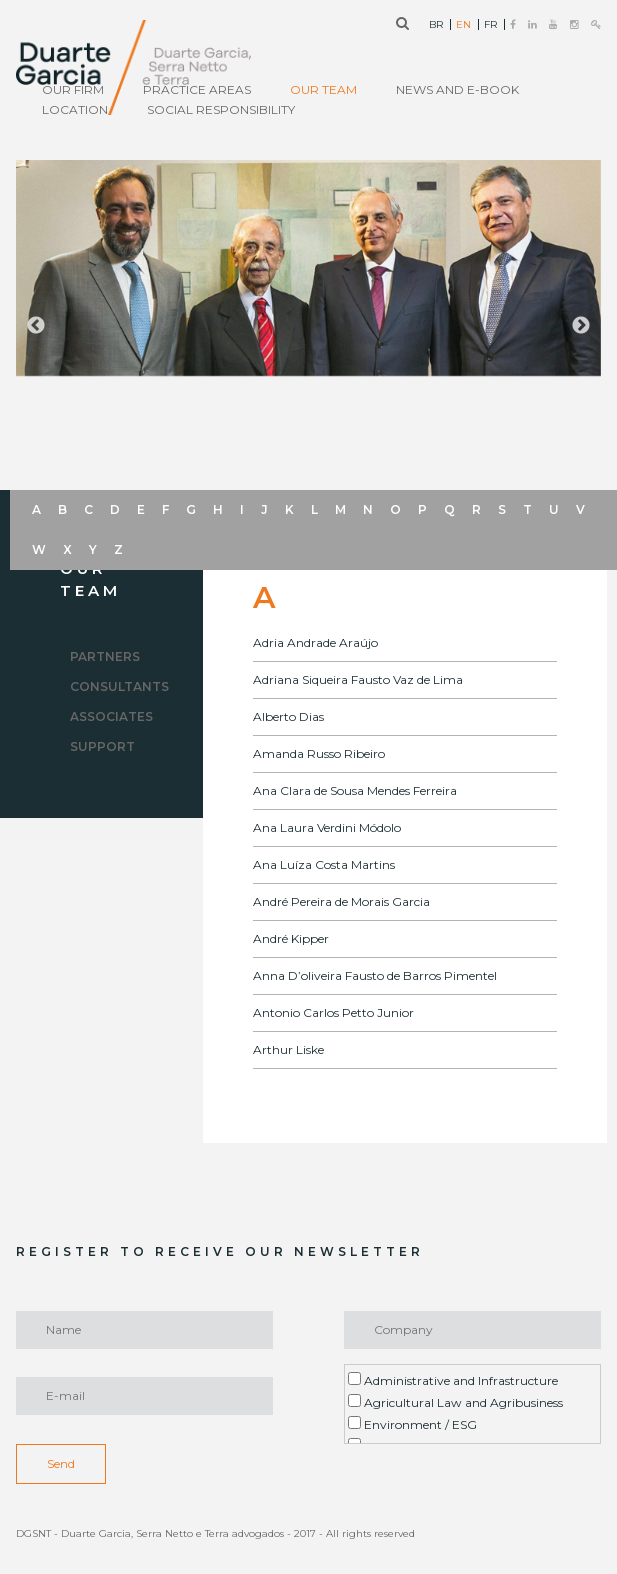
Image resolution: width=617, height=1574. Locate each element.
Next (581, 326)
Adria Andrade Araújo (315, 642)
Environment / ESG (412, 1424)
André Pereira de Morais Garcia (341, 901)
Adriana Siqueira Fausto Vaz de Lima (358, 679)
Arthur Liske (288, 1049)
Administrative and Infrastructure (453, 1380)
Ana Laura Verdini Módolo (327, 827)
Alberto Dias (288, 716)
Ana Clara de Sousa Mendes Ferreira (355, 790)
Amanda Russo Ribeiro (319, 753)
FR (490, 25)
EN (463, 25)
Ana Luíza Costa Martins (324, 864)
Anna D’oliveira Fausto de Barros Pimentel (375, 975)
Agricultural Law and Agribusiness (455, 1402)
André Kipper (291, 938)
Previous (36, 326)
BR (436, 25)
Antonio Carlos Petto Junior (333, 1012)
